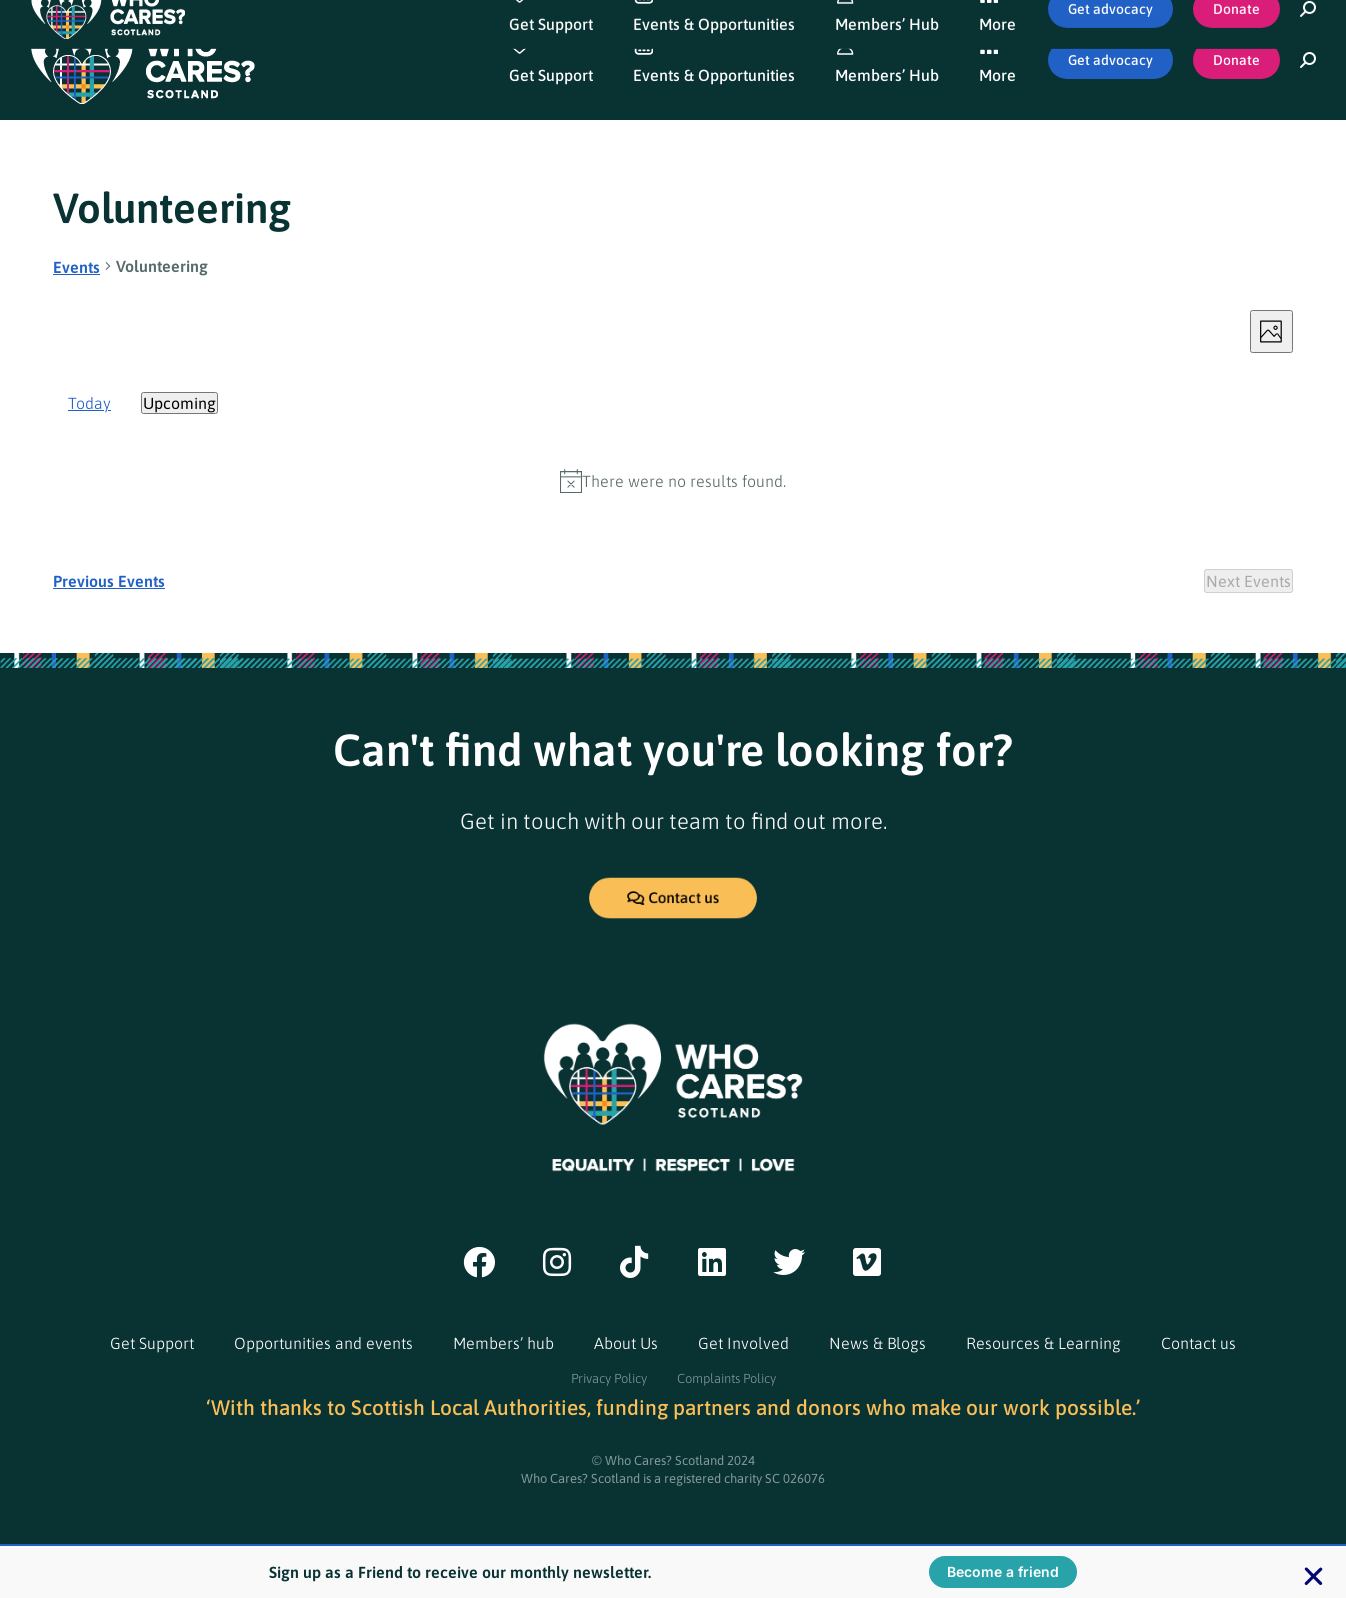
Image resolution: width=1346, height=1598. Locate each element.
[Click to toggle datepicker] (179, 403)
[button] (1313, 1576)
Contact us (1198, 1343)
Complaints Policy (726, 1378)
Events (76, 267)
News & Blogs (877, 1343)
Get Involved (743, 1343)
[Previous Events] (109, 581)
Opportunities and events (323, 1343)
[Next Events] (1248, 581)
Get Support (152, 1343)
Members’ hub (503, 1343)
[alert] (673, 481)
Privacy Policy (609, 1378)
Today (89, 403)
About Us (626, 1343)
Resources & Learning (1043, 1343)
